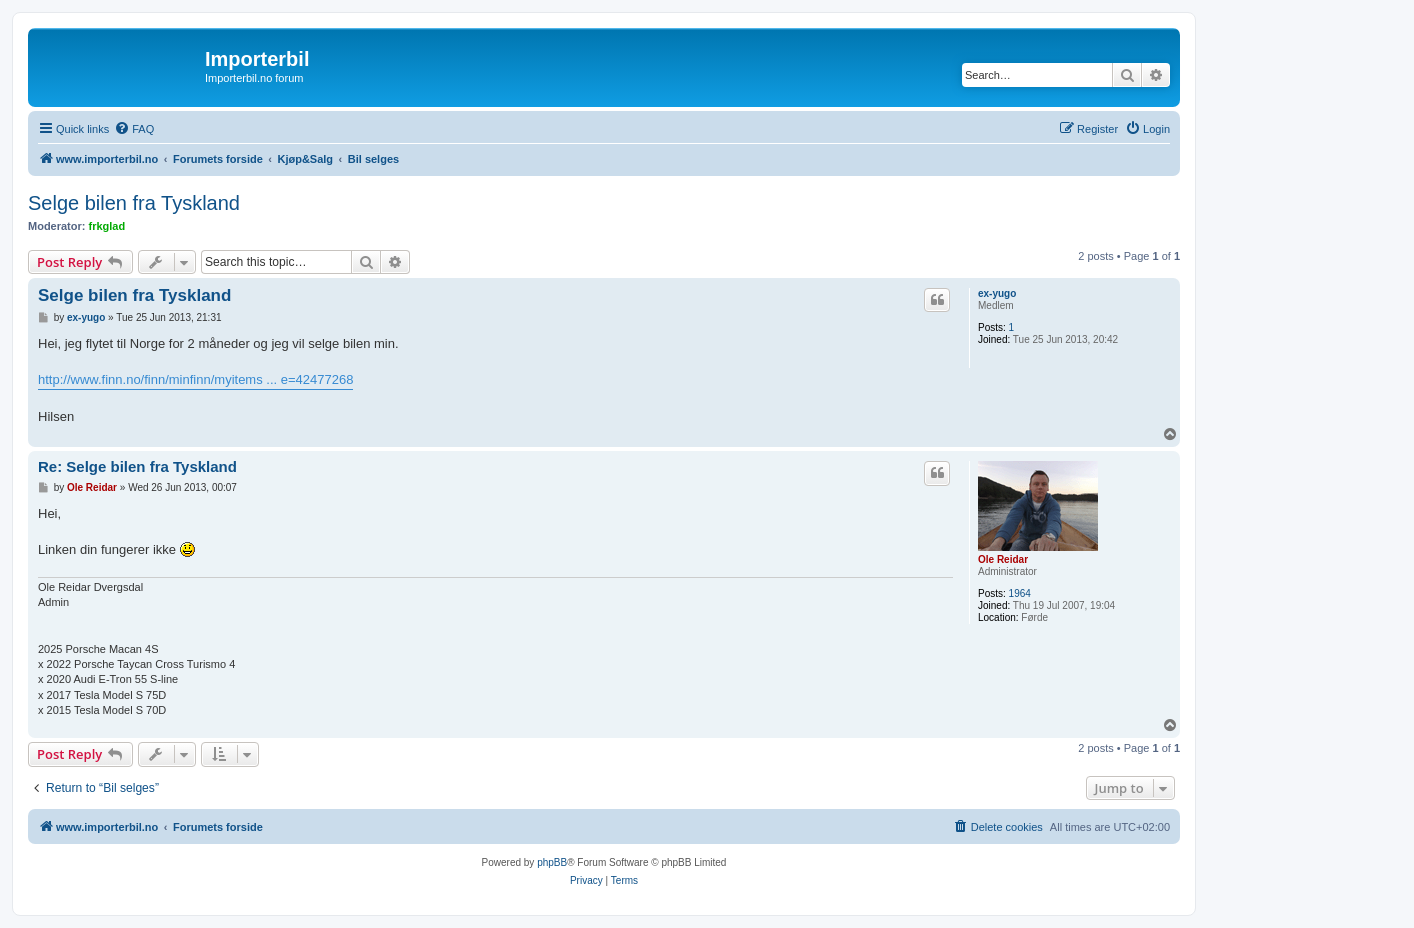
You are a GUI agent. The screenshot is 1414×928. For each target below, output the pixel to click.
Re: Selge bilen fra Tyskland (137, 466)
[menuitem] (134, 129)
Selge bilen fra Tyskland (134, 203)
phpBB (552, 862)
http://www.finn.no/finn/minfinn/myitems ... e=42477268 (195, 379)
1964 (1020, 593)
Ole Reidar (1003, 559)
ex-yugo (997, 293)
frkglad (107, 226)
